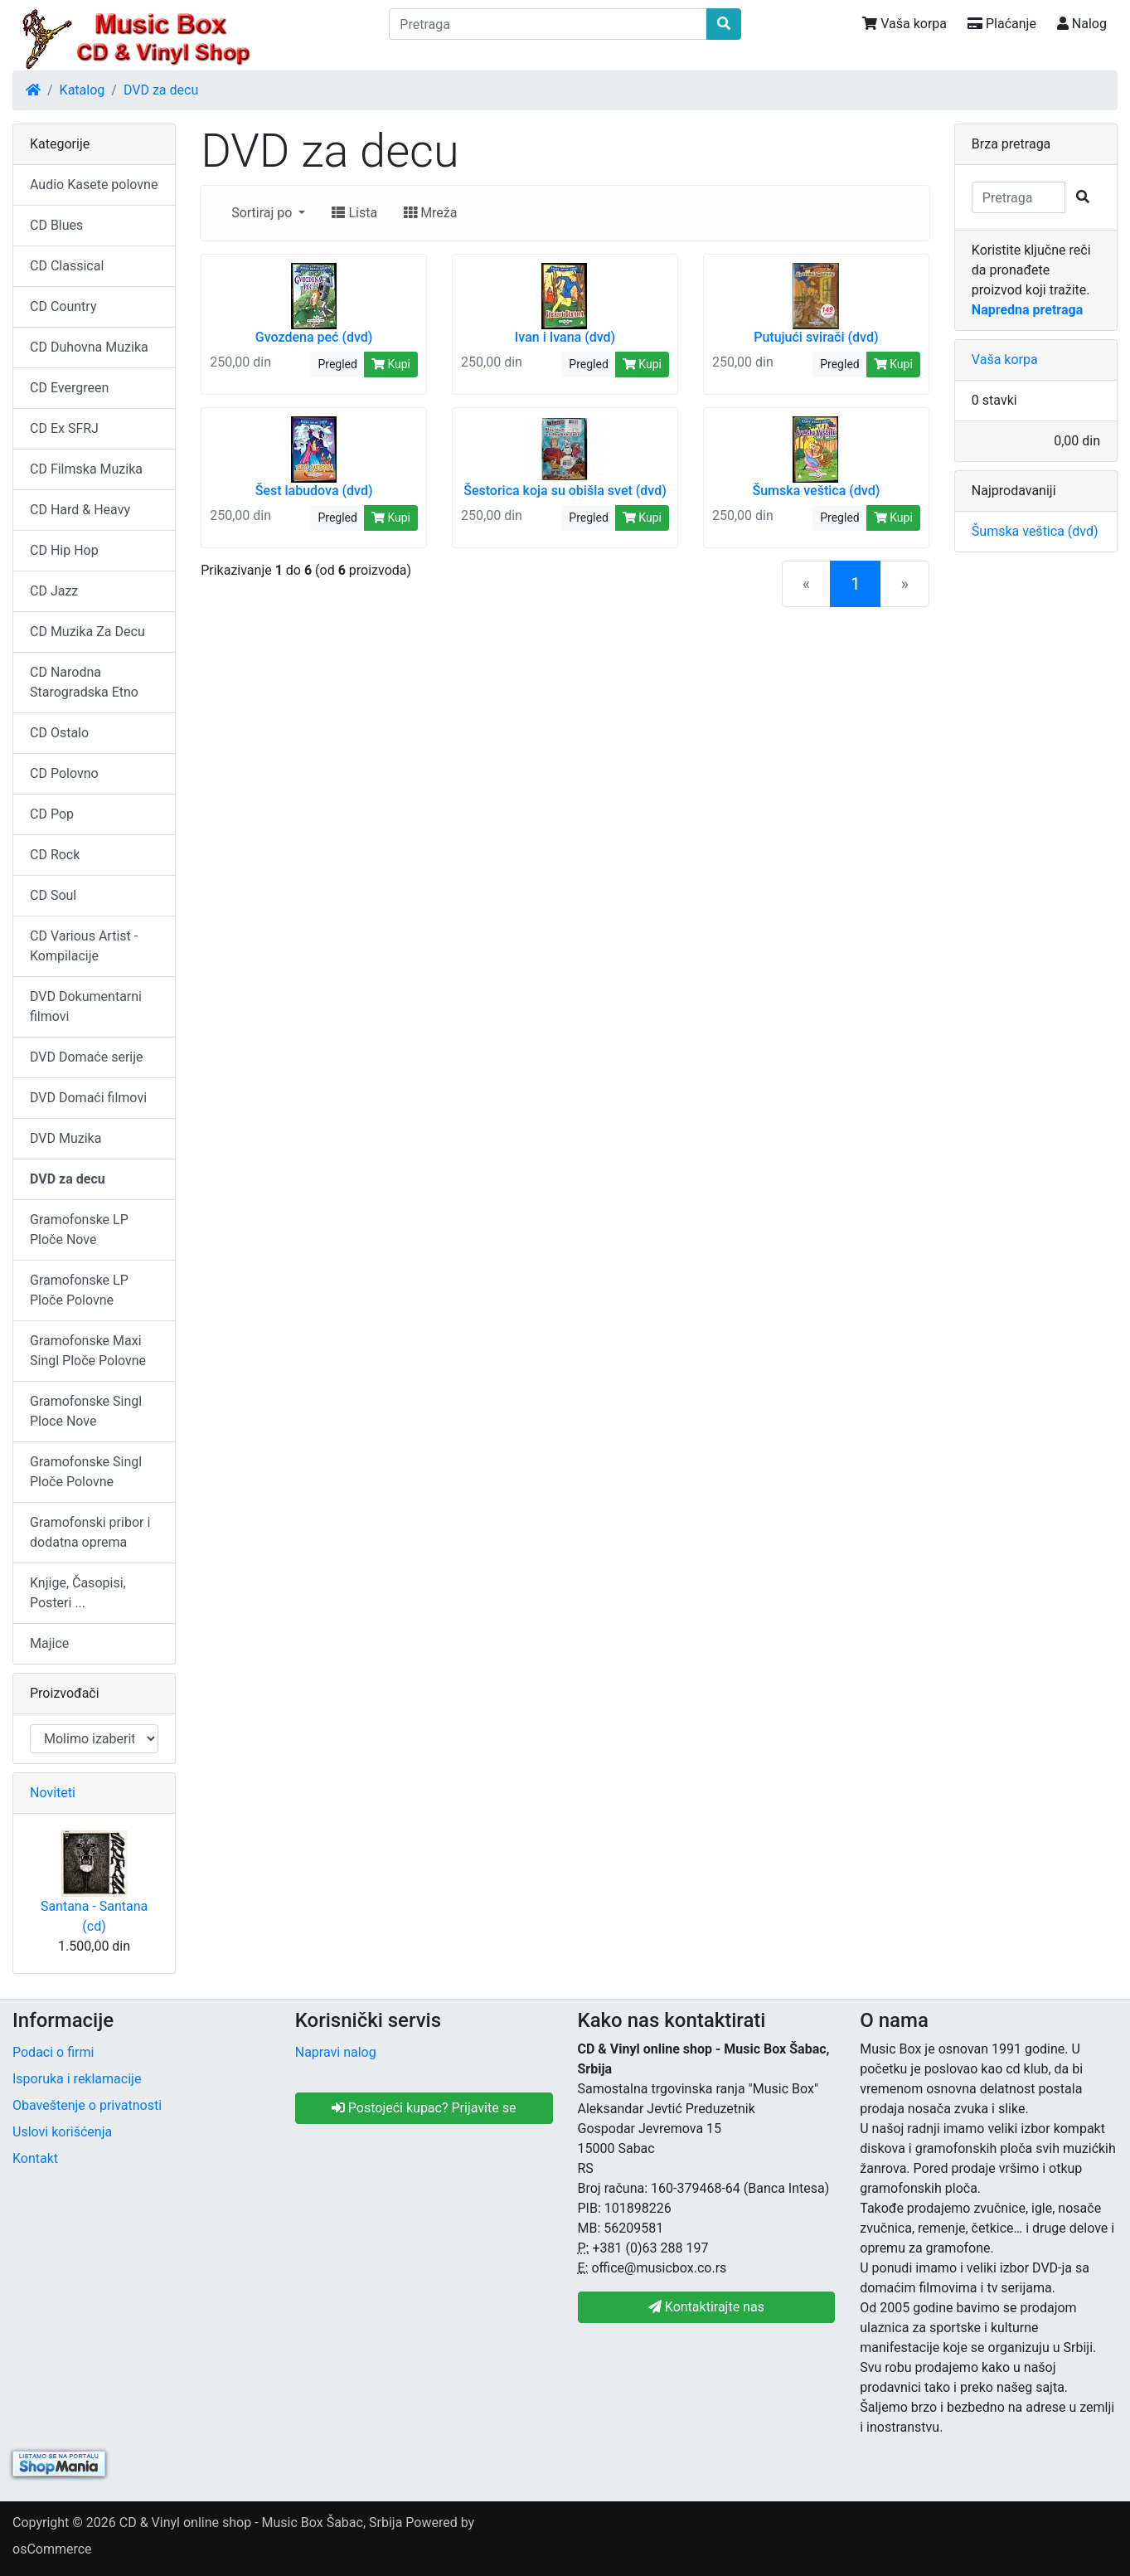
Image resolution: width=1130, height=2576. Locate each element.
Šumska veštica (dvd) (1035, 531)
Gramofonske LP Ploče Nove (79, 1229)
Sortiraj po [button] (263, 213)
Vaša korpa (904, 24)
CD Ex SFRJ (64, 428)
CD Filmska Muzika (86, 469)
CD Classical (67, 266)
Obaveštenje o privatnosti (87, 2105)
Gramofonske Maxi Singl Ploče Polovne (88, 1350)
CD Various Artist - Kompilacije (84, 946)
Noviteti (52, 1793)
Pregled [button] (337, 364)
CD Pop (52, 814)
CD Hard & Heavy (80, 510)
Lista (354, 213)
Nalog (1082, 24)
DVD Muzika (65, 1138)
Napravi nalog (335, 2052)
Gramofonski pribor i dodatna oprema (90, 1532)
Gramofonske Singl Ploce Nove (86, 1411)
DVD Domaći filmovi (88, 1098)
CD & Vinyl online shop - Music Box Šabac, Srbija (261, 2522)
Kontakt (35, 2158)
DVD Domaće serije (86, 1057)
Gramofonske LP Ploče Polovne (79, 1290)
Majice (49, 1643)
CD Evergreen (69, 388)
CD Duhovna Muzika (89, 347)
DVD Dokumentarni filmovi (86, 1006)
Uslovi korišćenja (62, 2132)
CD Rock (55, 855)
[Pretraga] (547, 24)
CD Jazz (54, 591)
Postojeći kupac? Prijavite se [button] (424, 2108)
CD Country (63, 306)
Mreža (430, 213)
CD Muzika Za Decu (87, 631)
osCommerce (52, 2549)
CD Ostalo (59, 733)
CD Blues (56, 225)
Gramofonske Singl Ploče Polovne (86, 1472)
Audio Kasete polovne (94, 184)
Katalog (82, 90)
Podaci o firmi (53, 2052)
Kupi (390, 364)
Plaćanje (1002, 24)
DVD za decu (161, 90)
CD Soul (53, 895)
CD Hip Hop (64, 550)
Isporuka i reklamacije (76, 2079)
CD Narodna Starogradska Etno (84, 682)
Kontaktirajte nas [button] (706, 2307)
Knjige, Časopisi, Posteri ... (78, 1593)
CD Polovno (64, 773)
